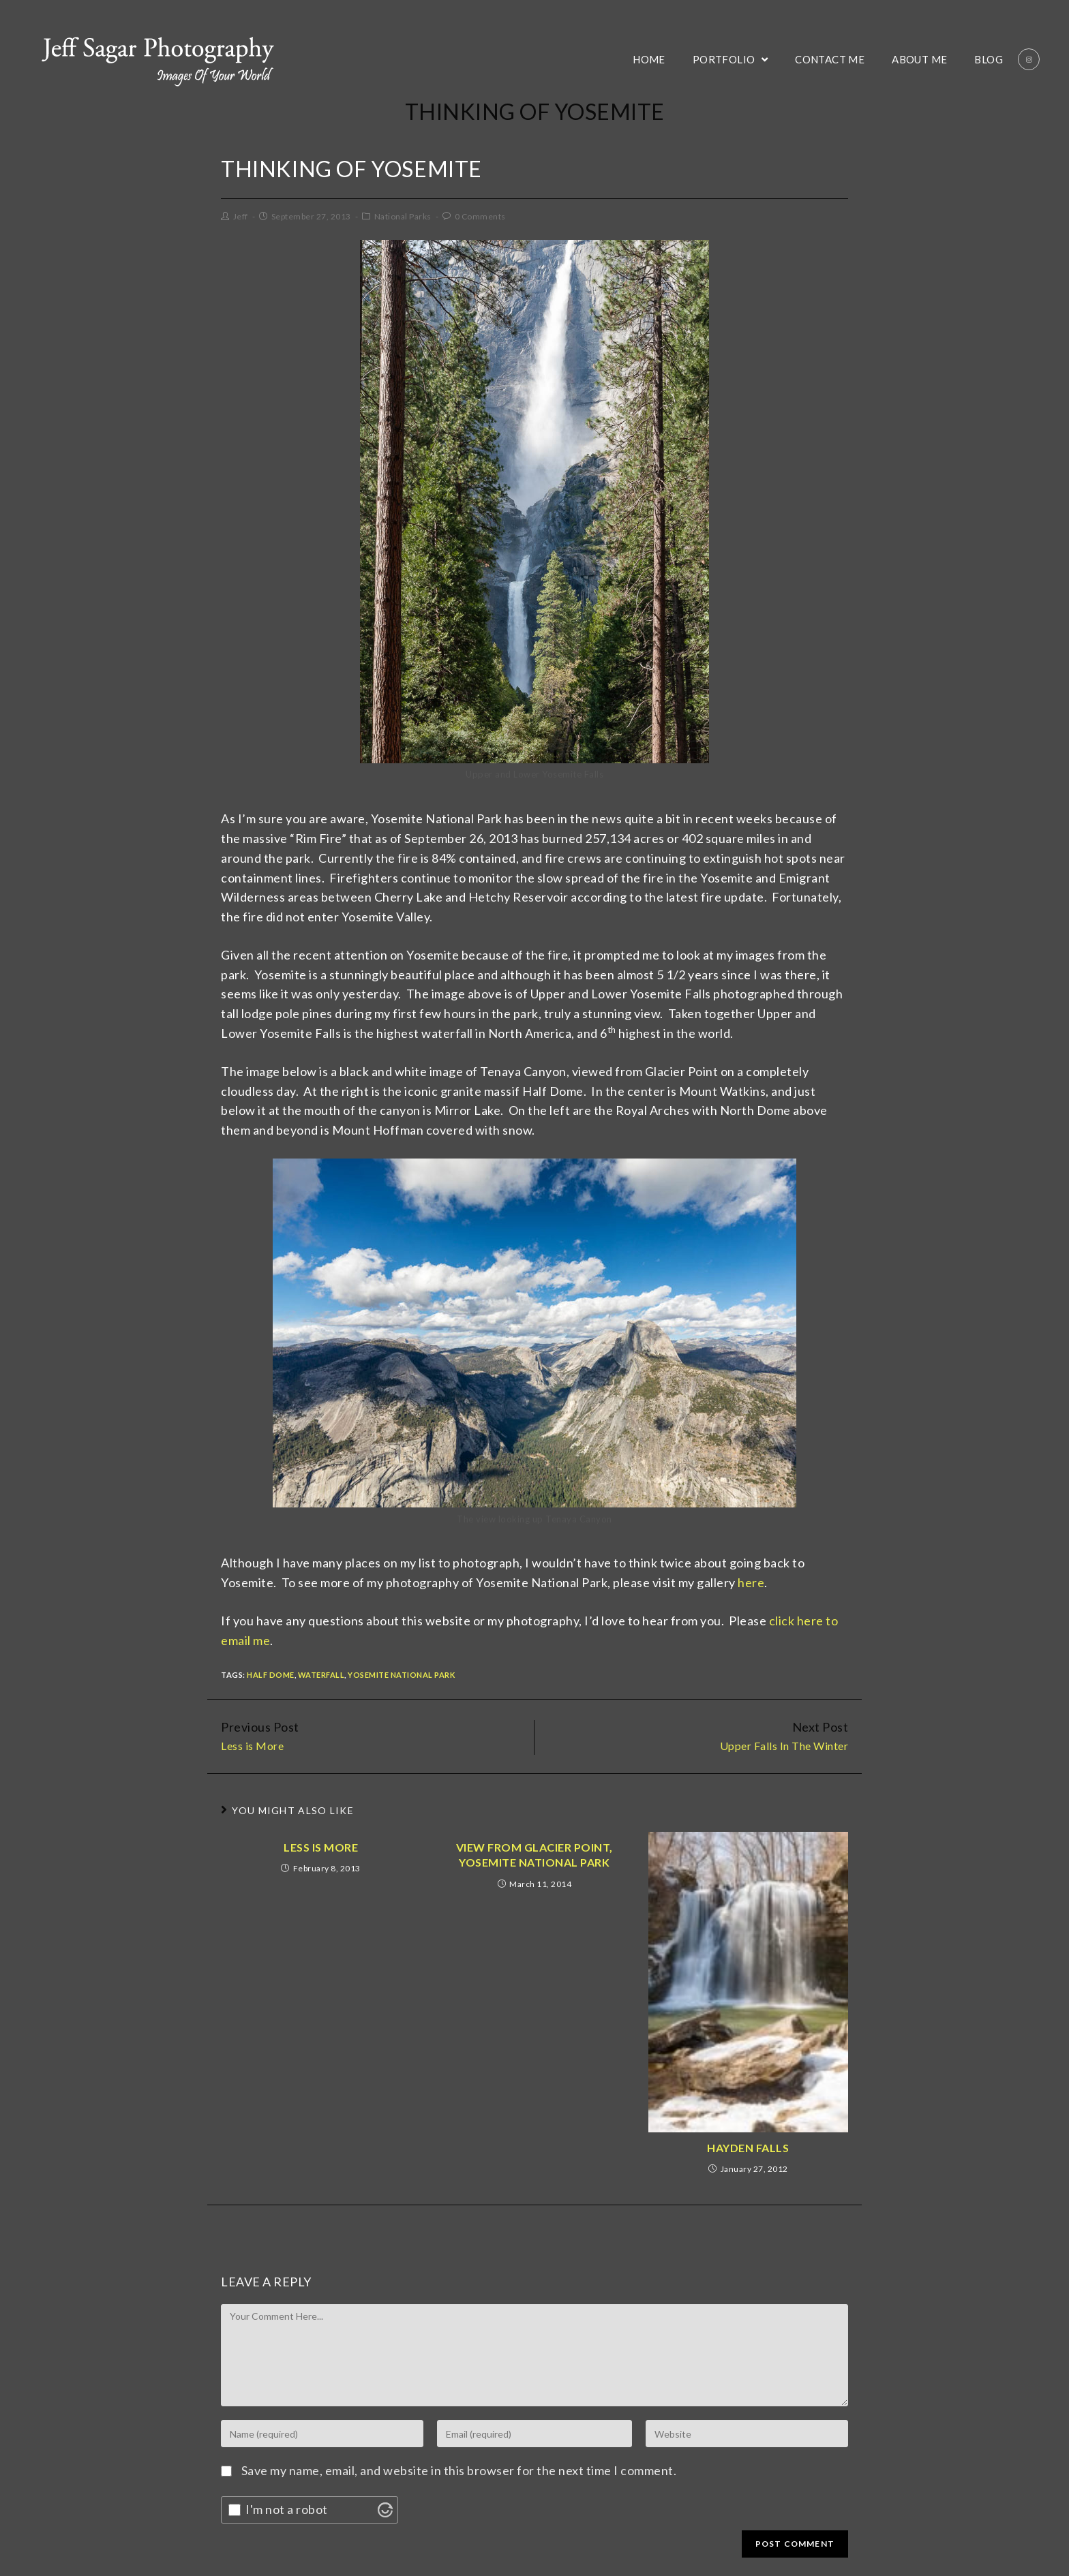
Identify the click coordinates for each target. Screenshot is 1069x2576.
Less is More (321, 1847)
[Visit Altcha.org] (385, 2509)
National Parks (403, 216)
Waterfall (321, 1674)
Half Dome (271, 1674)
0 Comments (480, 216)
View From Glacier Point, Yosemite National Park (534, 1855)
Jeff (240, 216)
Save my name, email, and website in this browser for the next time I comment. (459, 2470)
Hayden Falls (748, 2147)
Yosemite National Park (401, 1674)
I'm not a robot (286, 2509)
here (751, 1582)
